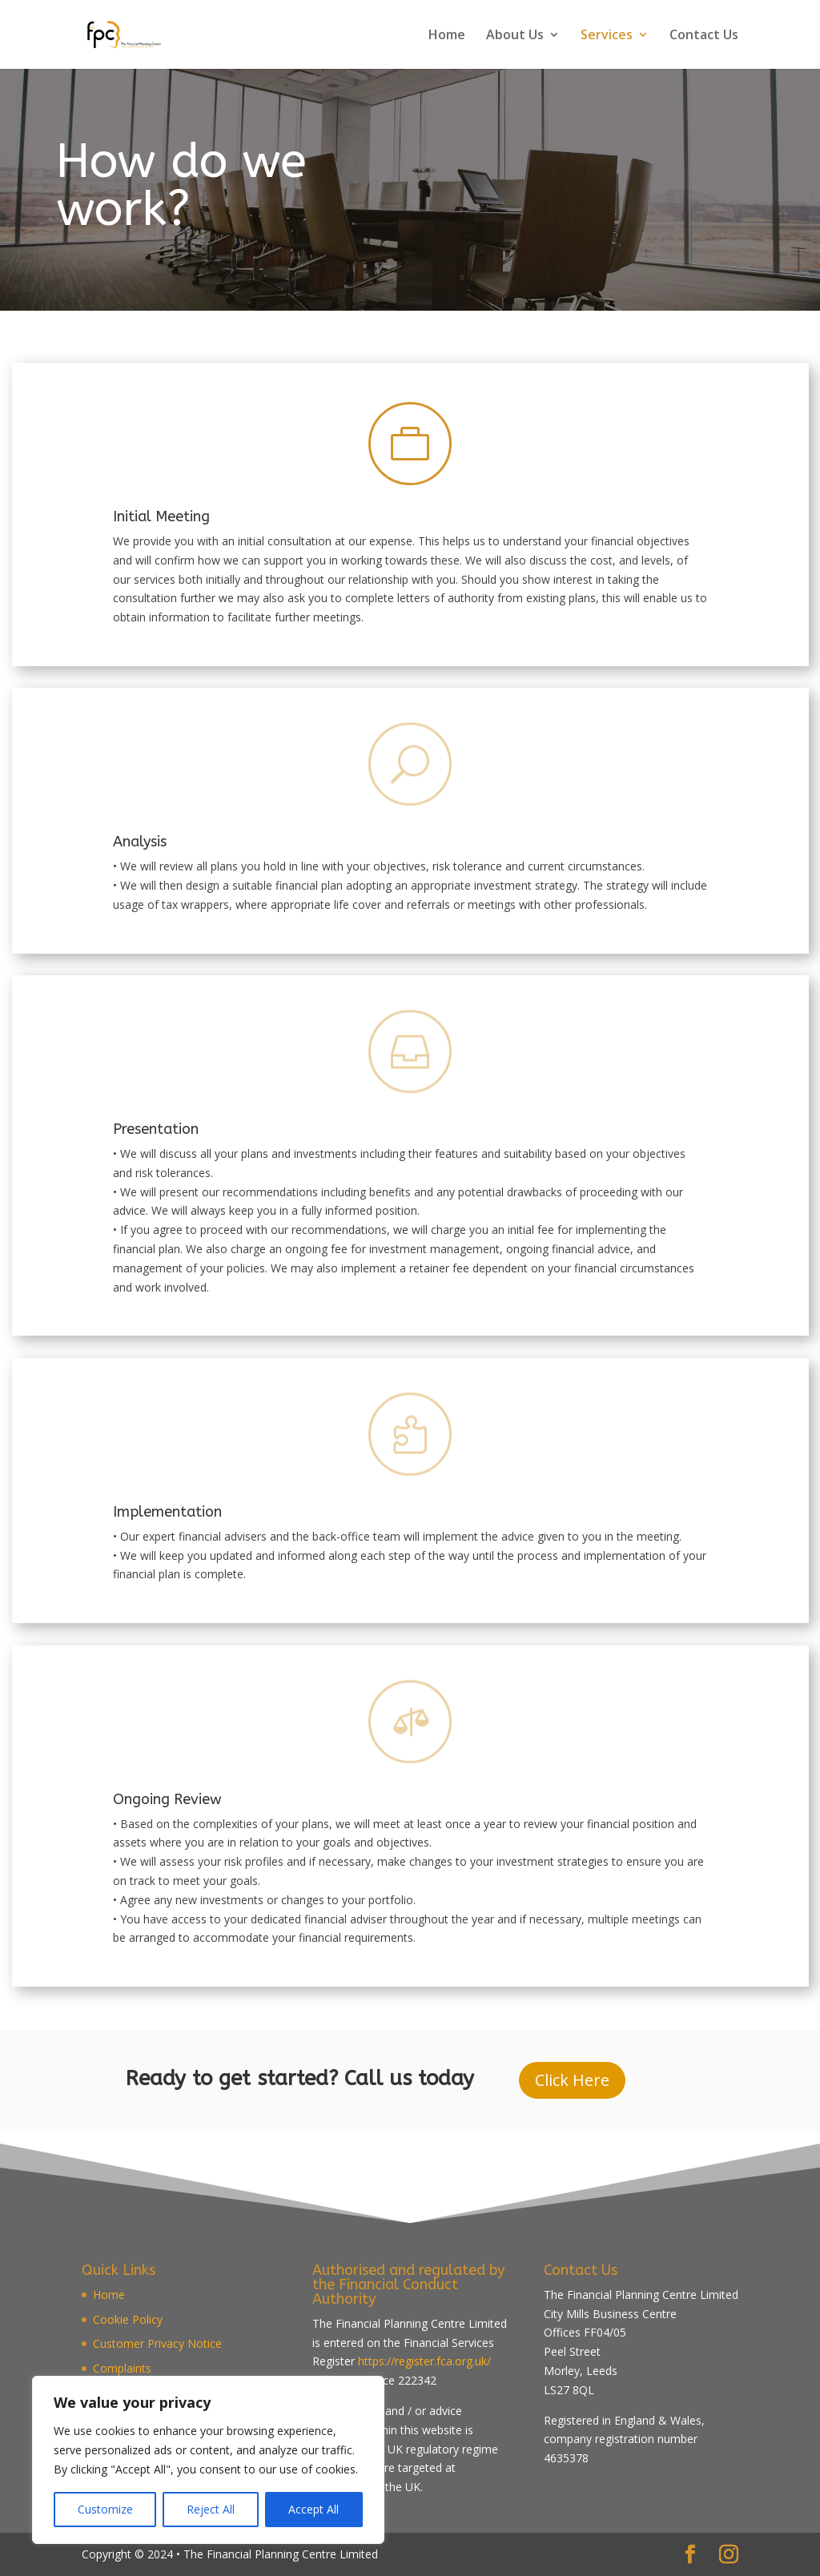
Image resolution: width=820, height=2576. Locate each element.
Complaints (122, 2368)
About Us (515, 36)
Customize (105, 2509)
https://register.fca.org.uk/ (424, 2361)
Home (446, 36)
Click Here (572, 2080)
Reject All (211, 2509)
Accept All (313, 2509)
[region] (208, 2460)
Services (607, 36)
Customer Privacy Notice (157, 2343)
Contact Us (703, 36)
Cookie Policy (128, 2319)
